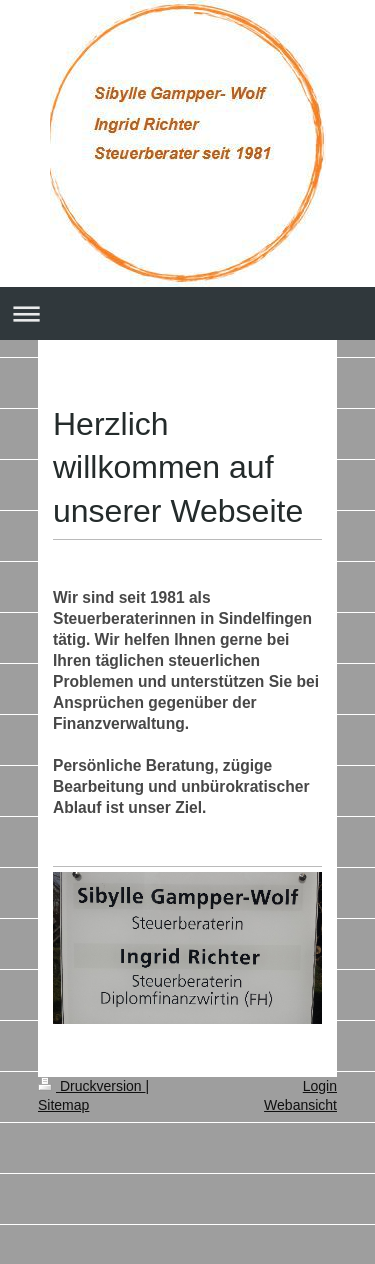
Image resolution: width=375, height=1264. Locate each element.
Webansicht (300, 1105)
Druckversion (91, 1086)
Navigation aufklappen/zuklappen (187, 313)
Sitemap (63, 1105)
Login (320, 1086)
